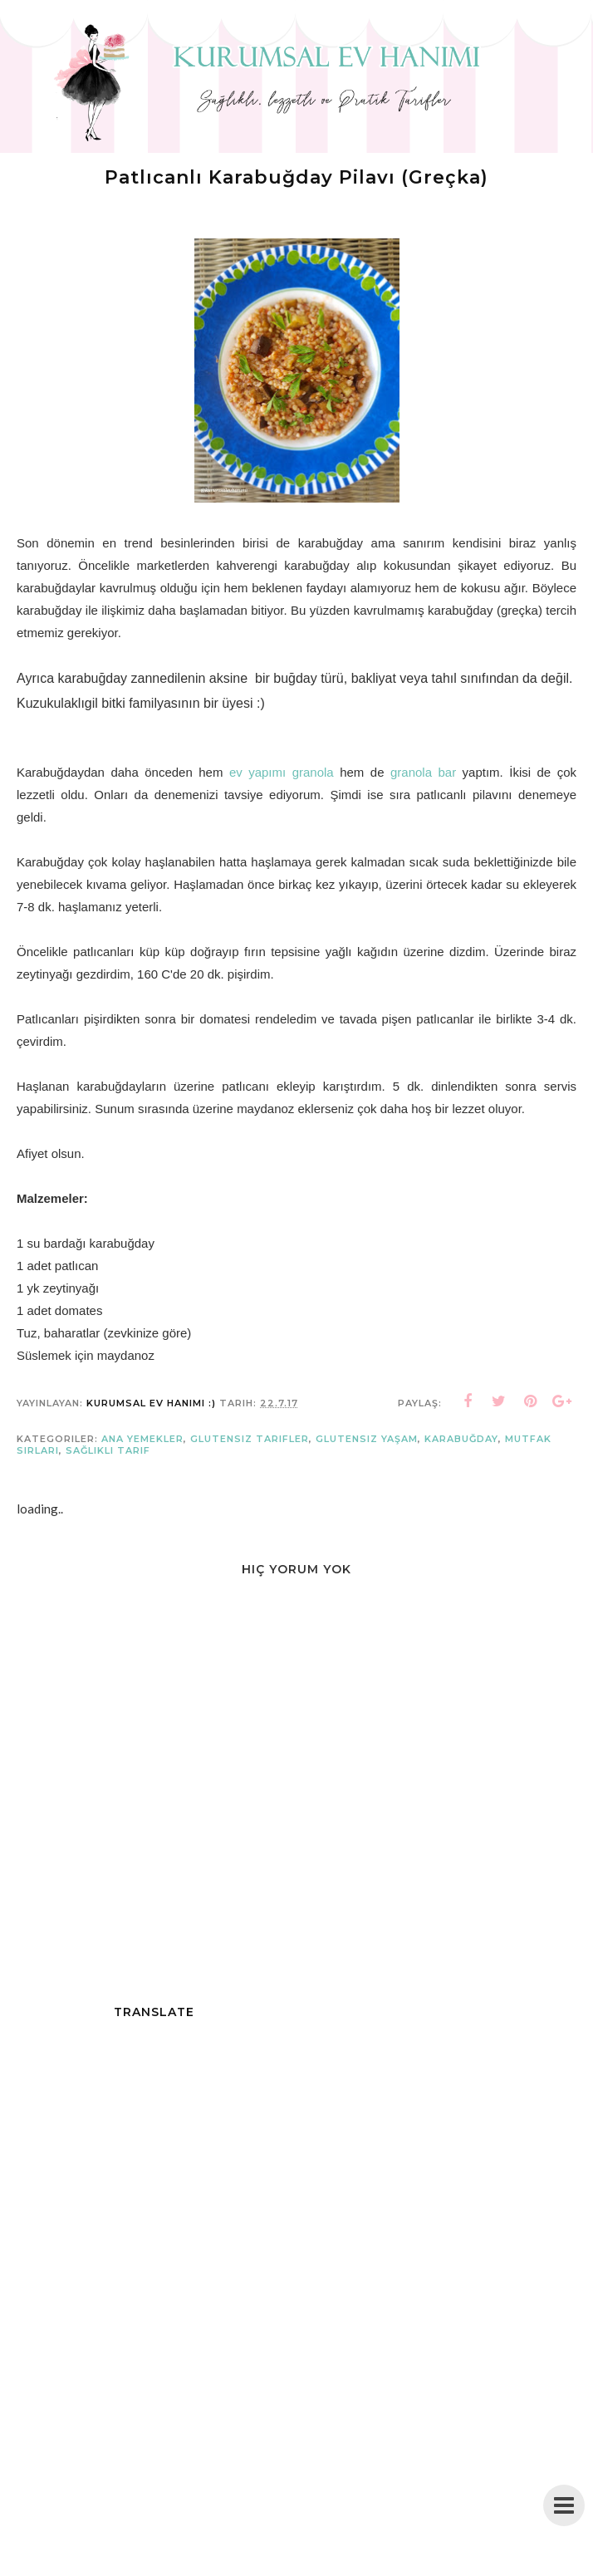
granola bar (423, 772)
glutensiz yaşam (367, 1439)
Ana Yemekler (142, 1439)
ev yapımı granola (281, 772)
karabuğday (461, 1439)
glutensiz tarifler (249, 1439)
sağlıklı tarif (108, 1450)
